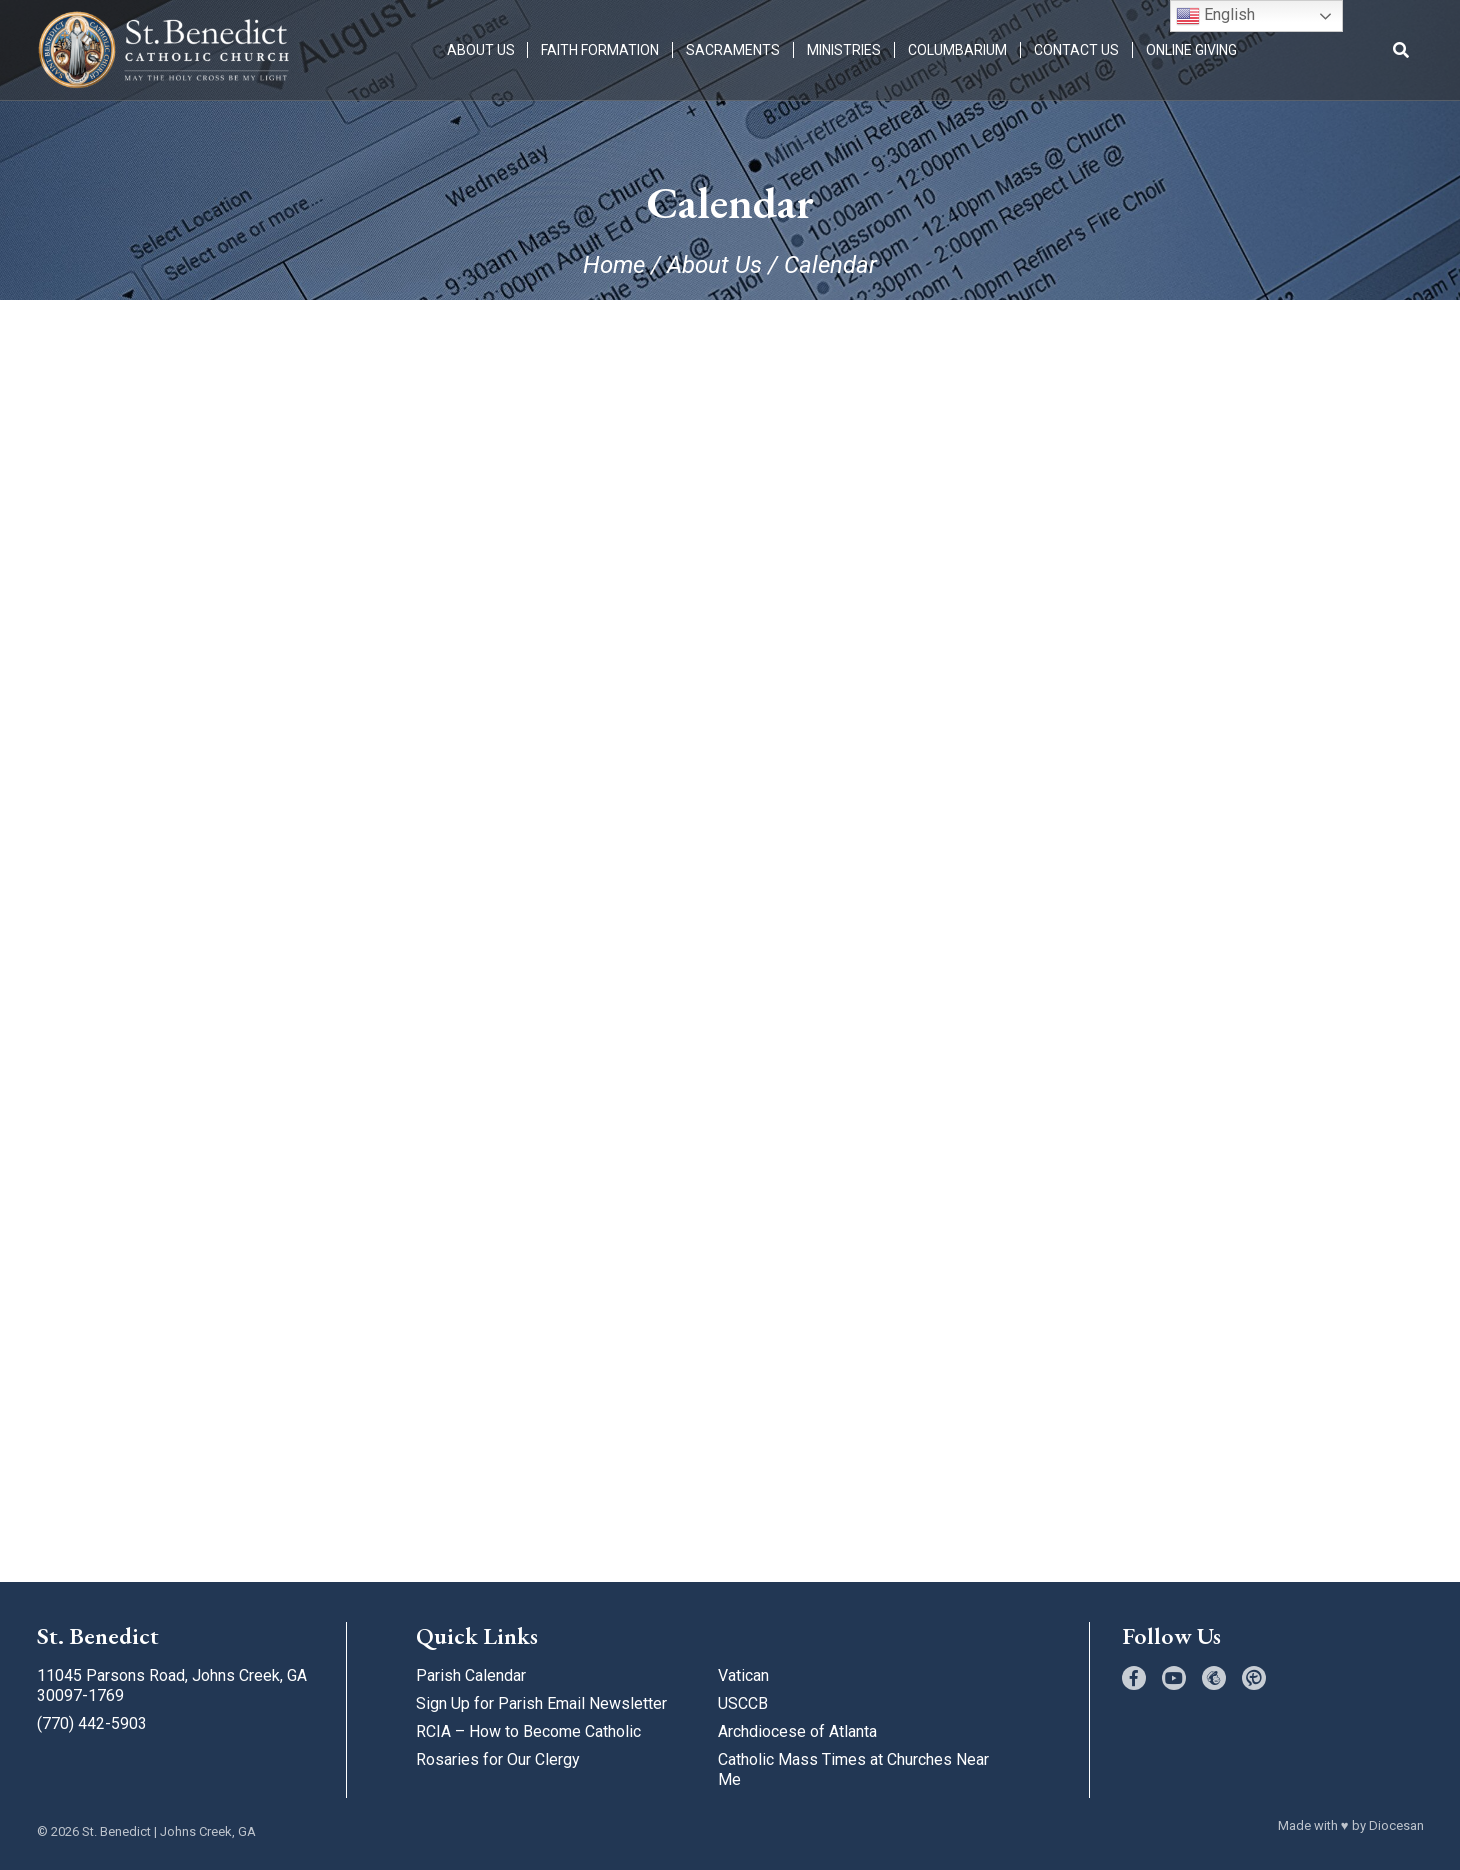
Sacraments (734, 50)
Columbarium (958, 50)
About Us (481, 50)
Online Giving (1192, 50)
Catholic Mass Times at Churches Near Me (853, 1769)
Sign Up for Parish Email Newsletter (541, 1703)
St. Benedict (116, 1831)
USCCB (743, 1703)
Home (614, 265)
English (1215, 16)
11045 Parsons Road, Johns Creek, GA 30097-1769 (172, 1685)
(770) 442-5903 (92, 1723)
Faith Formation (601, 50)
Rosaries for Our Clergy (498, 1759)
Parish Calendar (471, 1675)
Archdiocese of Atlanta (797, 1731)
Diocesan (1396, 1825)
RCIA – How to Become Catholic (528, 1731)
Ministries (845, 50)
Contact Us (1077, 50)
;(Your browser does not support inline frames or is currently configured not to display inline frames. (730, 924)
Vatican (743, 1675)
